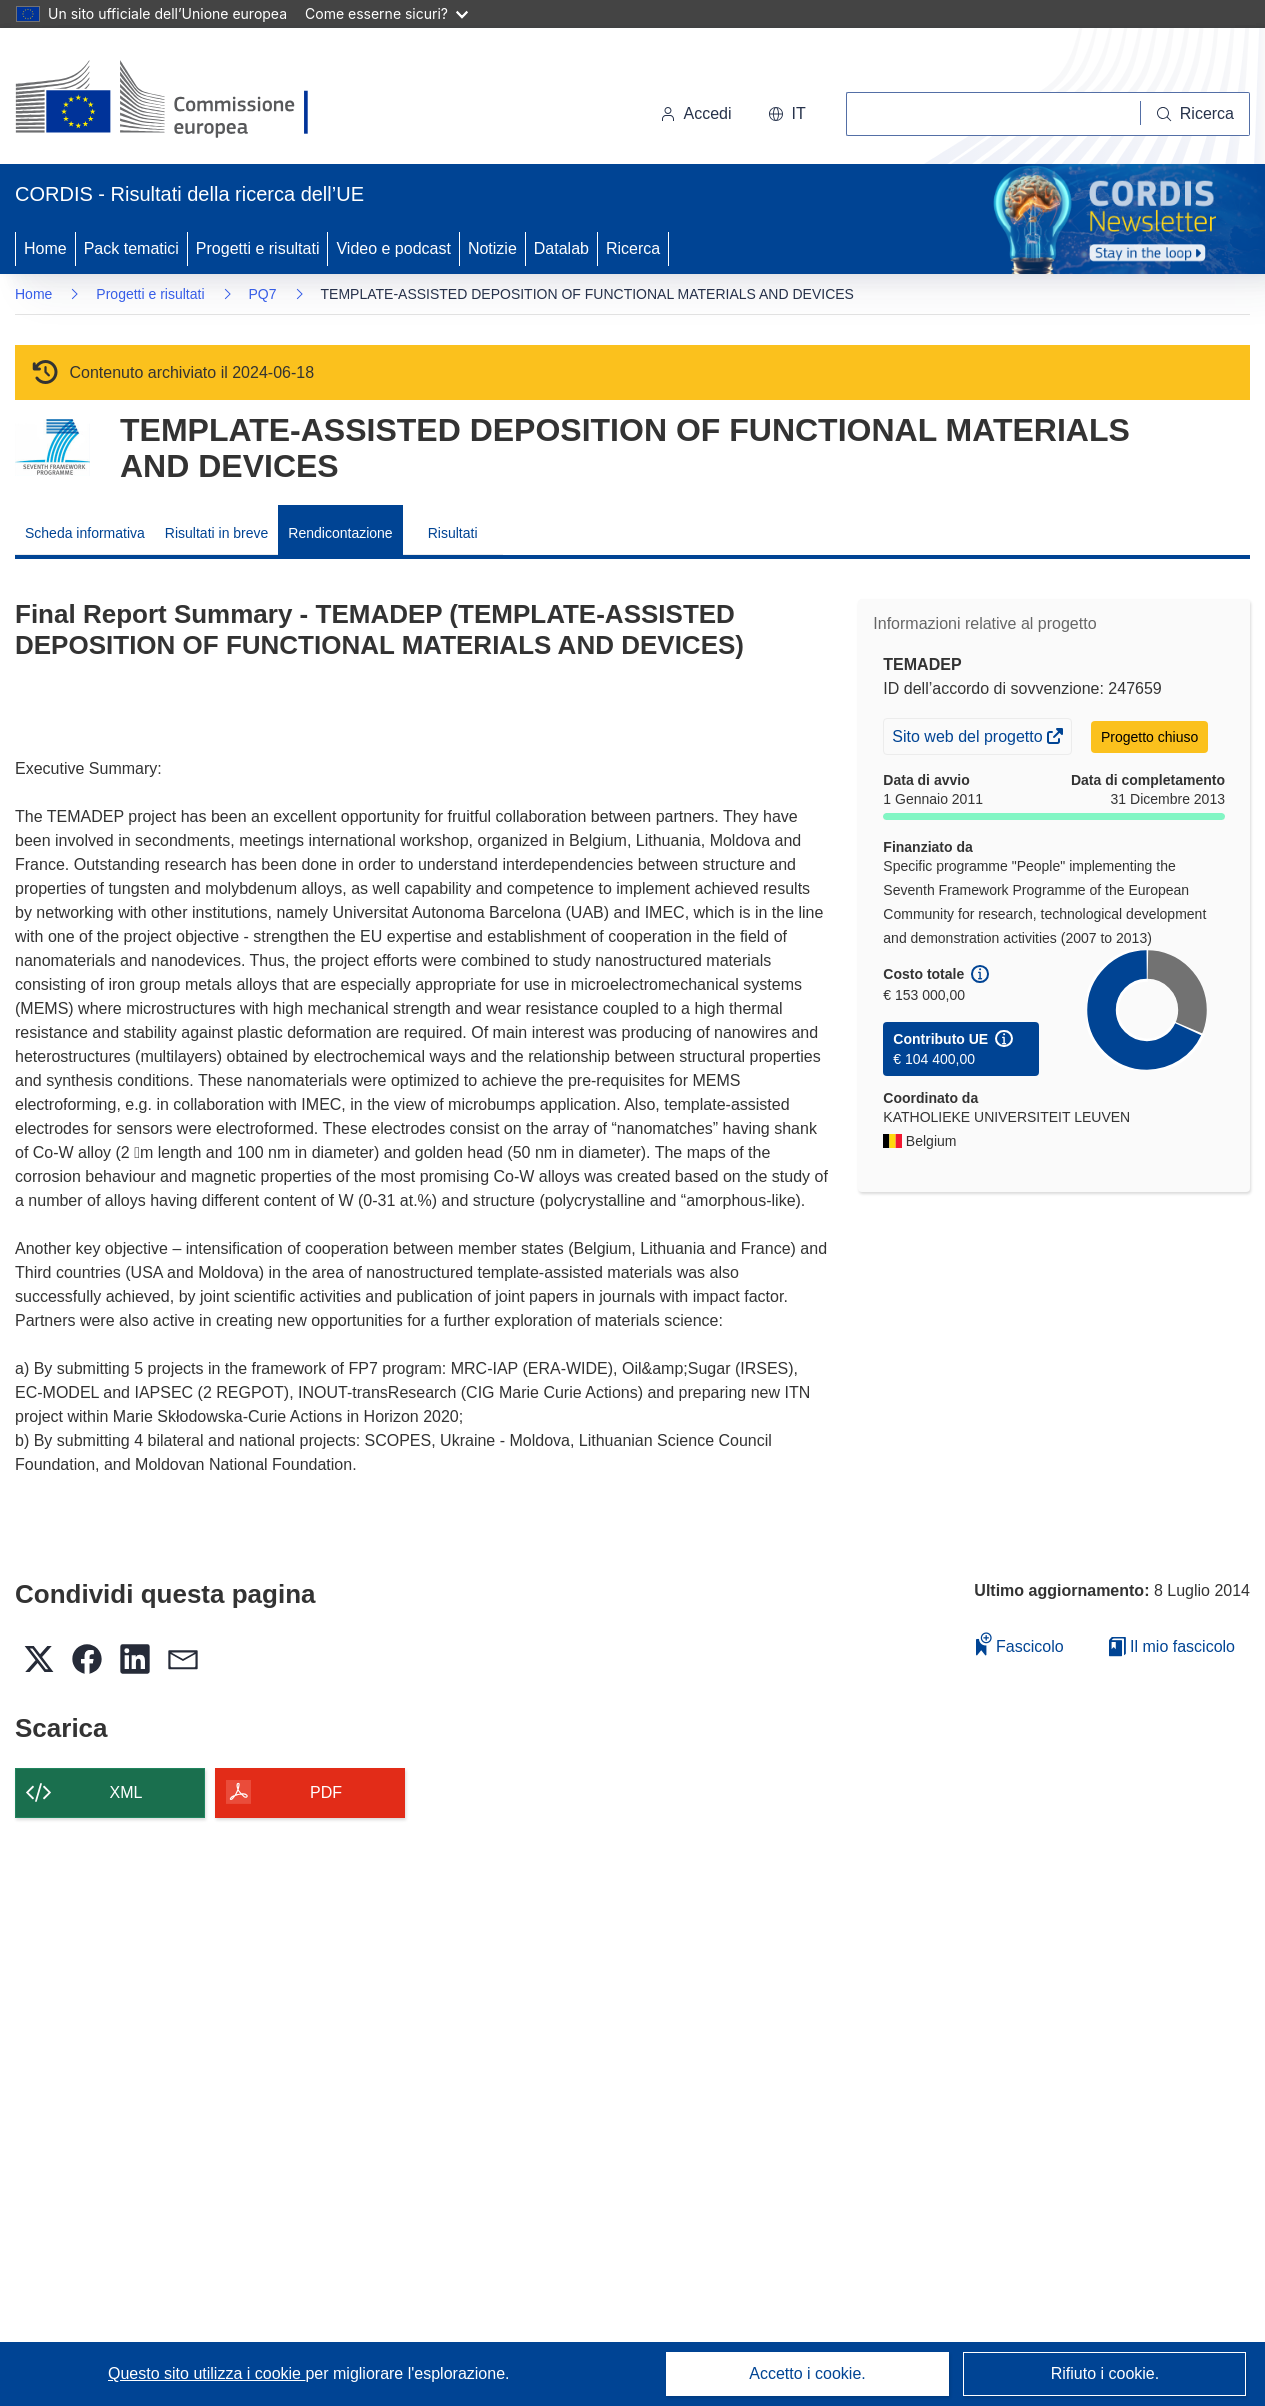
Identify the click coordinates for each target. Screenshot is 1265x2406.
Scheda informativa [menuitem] (85, 533)
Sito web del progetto (969, 739)
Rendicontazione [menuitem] (340, 533)
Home (45, 248)
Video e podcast (393, 248)
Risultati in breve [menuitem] (217, 533)
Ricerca (633, 248)
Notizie (492, 248)
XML (126, 1792)
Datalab (561, 248)
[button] (787, 114)
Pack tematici (131, 248)
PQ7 (263, 294)
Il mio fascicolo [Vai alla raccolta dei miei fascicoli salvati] (1172, 1646)
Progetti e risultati (258, 248)
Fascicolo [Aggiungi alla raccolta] (1020, 1643)
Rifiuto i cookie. (1105, 2373)
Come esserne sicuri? (386, 13)
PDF (326, 1792)
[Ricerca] (1195, 114)
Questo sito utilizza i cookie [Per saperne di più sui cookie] (206, 2373)
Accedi (696, 113)
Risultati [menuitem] (453, 533)
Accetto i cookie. (807, 2373)
